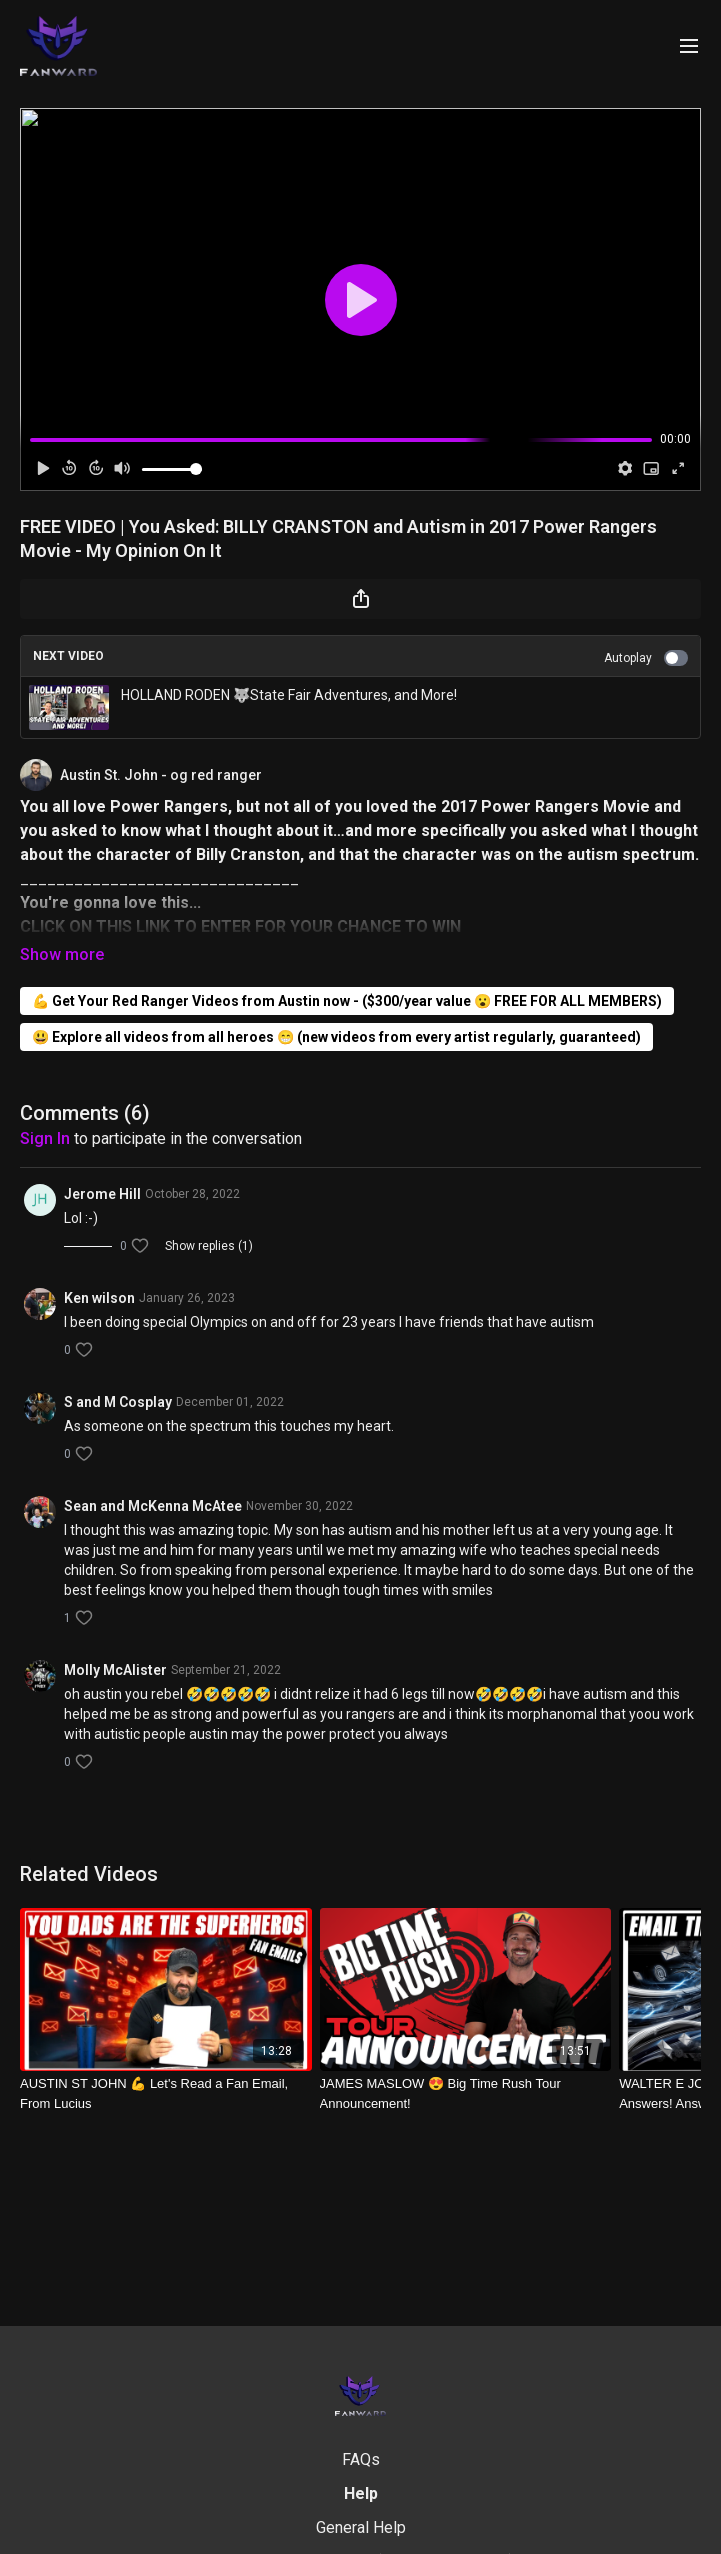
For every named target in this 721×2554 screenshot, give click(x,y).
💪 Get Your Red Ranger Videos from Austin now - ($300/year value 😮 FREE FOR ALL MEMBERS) (347, 1001)
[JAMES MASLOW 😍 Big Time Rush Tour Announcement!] (466, 2093)
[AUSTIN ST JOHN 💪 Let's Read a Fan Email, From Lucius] (166, 2093)
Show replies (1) (209, 1246)
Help (361, 2493)
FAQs (361, 2459)
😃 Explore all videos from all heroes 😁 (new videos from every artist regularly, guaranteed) (336, 1037)
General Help (361, 2527)
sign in (45, 1138)
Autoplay (646, 658)
